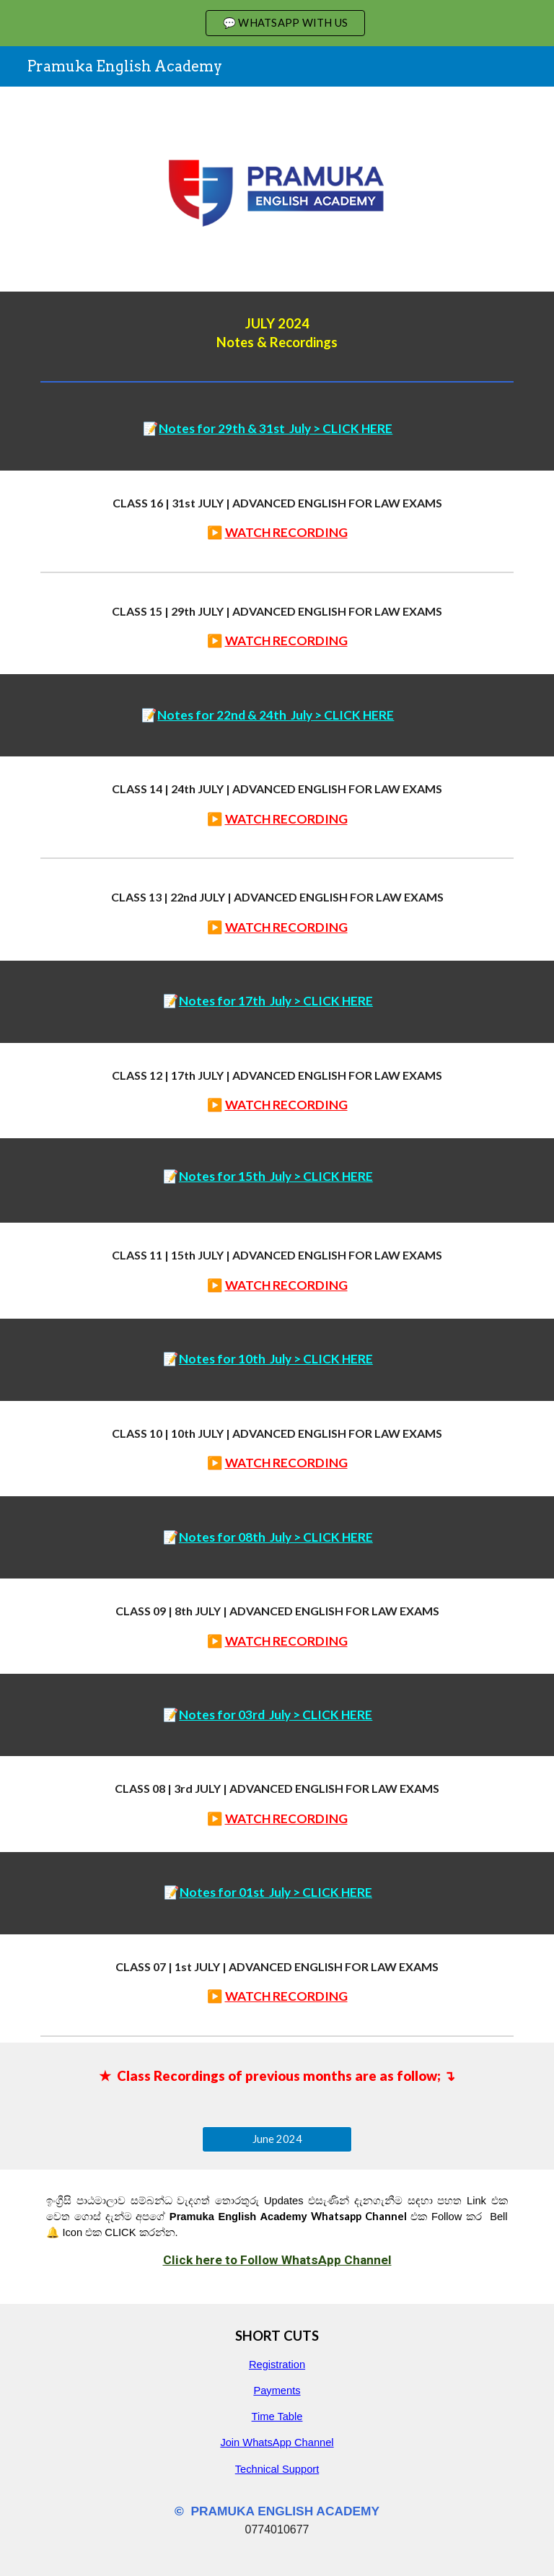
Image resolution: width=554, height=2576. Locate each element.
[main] (276, 333)
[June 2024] (277, 2139)
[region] (277, 23)
